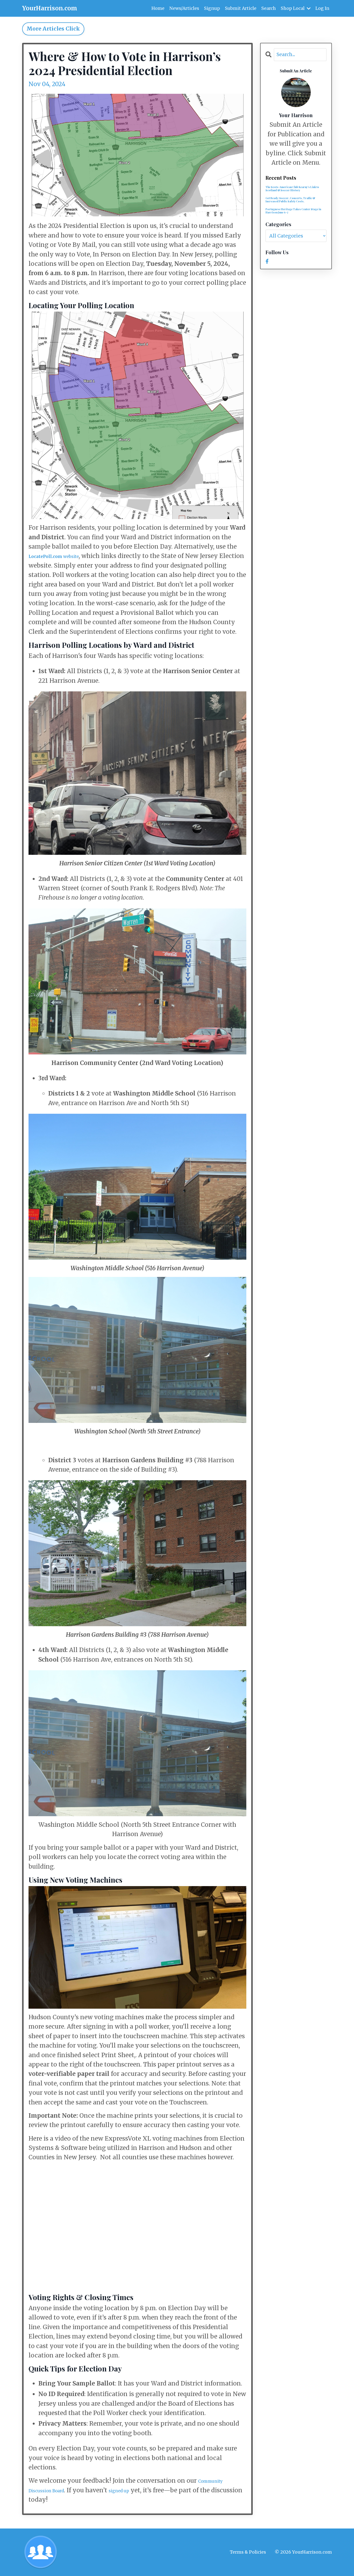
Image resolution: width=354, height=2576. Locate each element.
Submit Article (240, 8)
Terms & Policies (248, 2552)
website (64, 556)
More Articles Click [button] (53, 29)
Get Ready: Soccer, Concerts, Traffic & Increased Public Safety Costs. (293, 214)
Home (156, 8)
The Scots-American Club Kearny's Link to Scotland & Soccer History (292, 195)
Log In (322, 8)
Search (268, 8)
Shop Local (295, 8)
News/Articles (183, 8)
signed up (138, 2490)
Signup (211, 8)
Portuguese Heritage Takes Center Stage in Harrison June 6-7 (294, 233)
